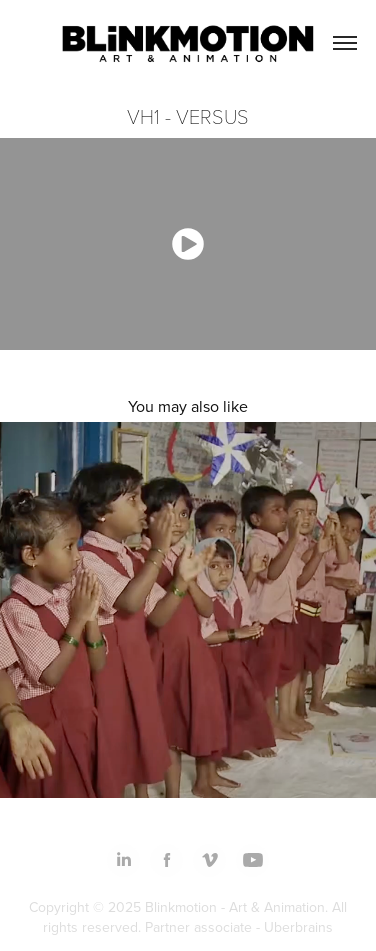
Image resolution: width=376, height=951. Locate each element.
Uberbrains (298, 927)
